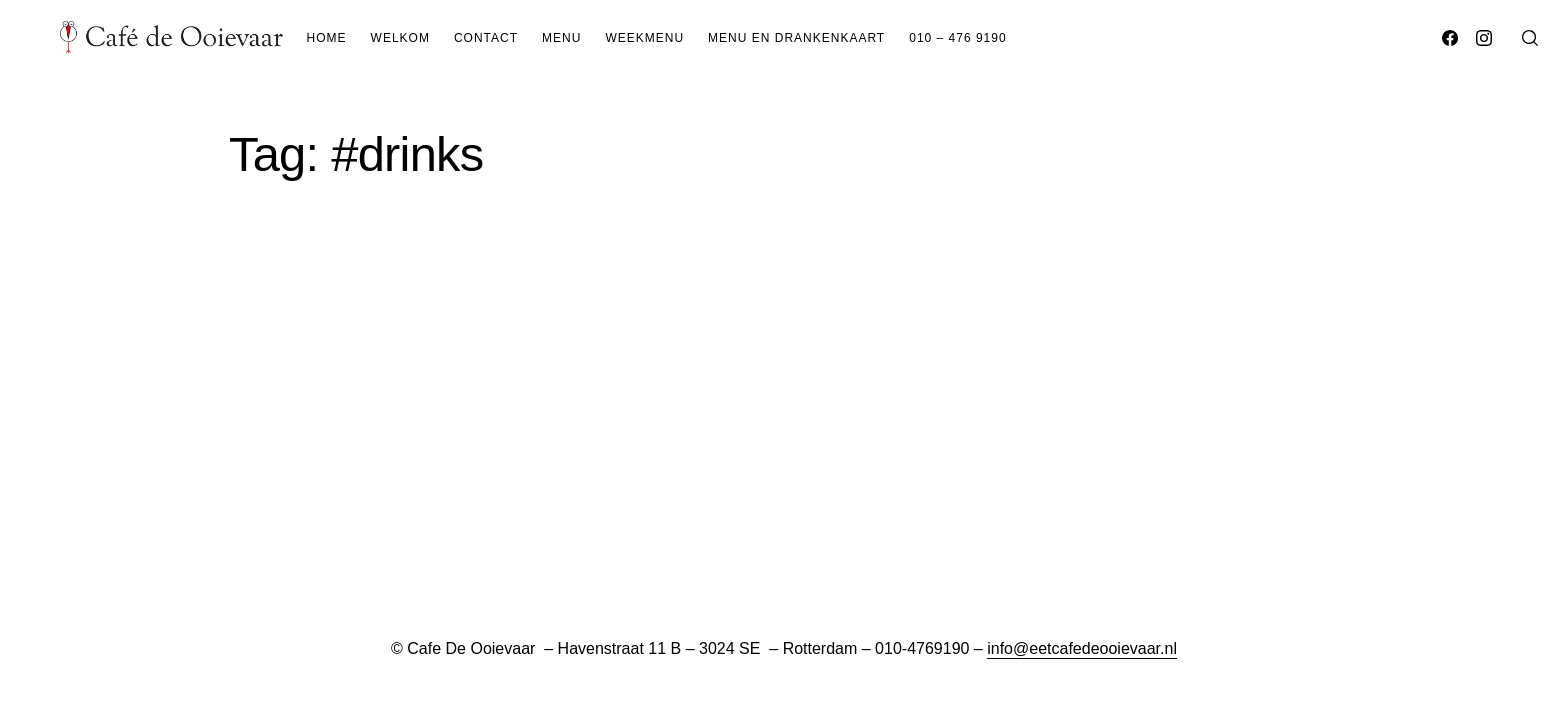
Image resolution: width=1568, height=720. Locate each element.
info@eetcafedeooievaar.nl (1082, 648)
